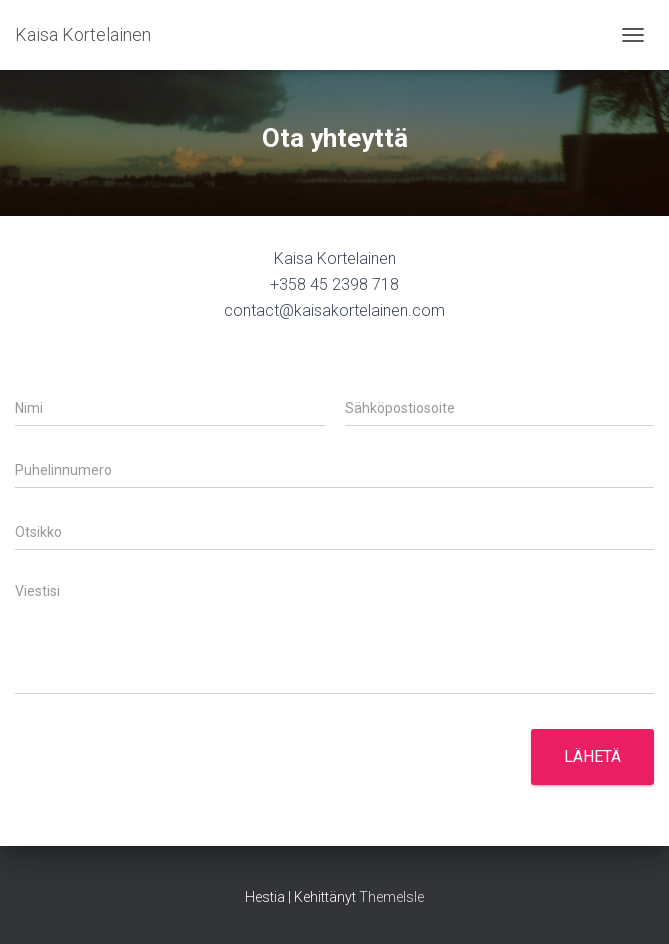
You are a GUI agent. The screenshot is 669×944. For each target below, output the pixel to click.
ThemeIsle (391, 897)
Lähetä (592, 756)
